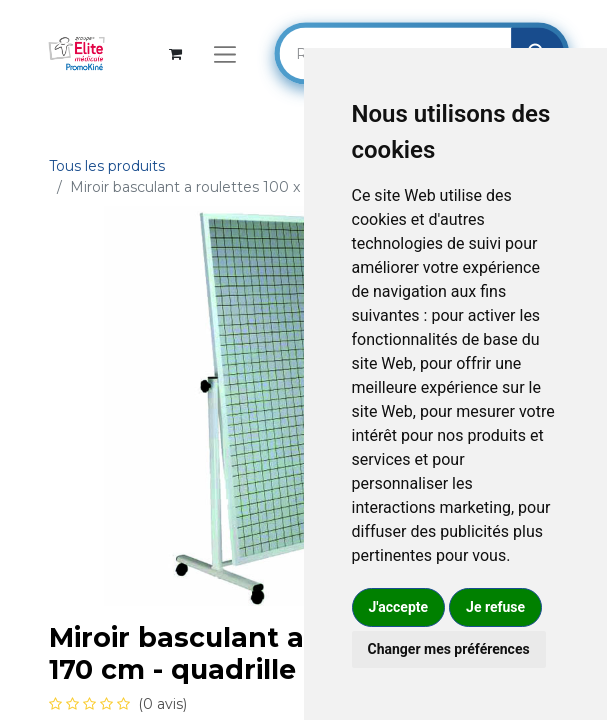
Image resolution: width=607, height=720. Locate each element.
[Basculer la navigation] (224, 53)
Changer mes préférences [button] (449, 649)
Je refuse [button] (495, 607)
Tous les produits (107, 166)
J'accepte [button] (399, 607)
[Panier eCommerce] (175, 53)
